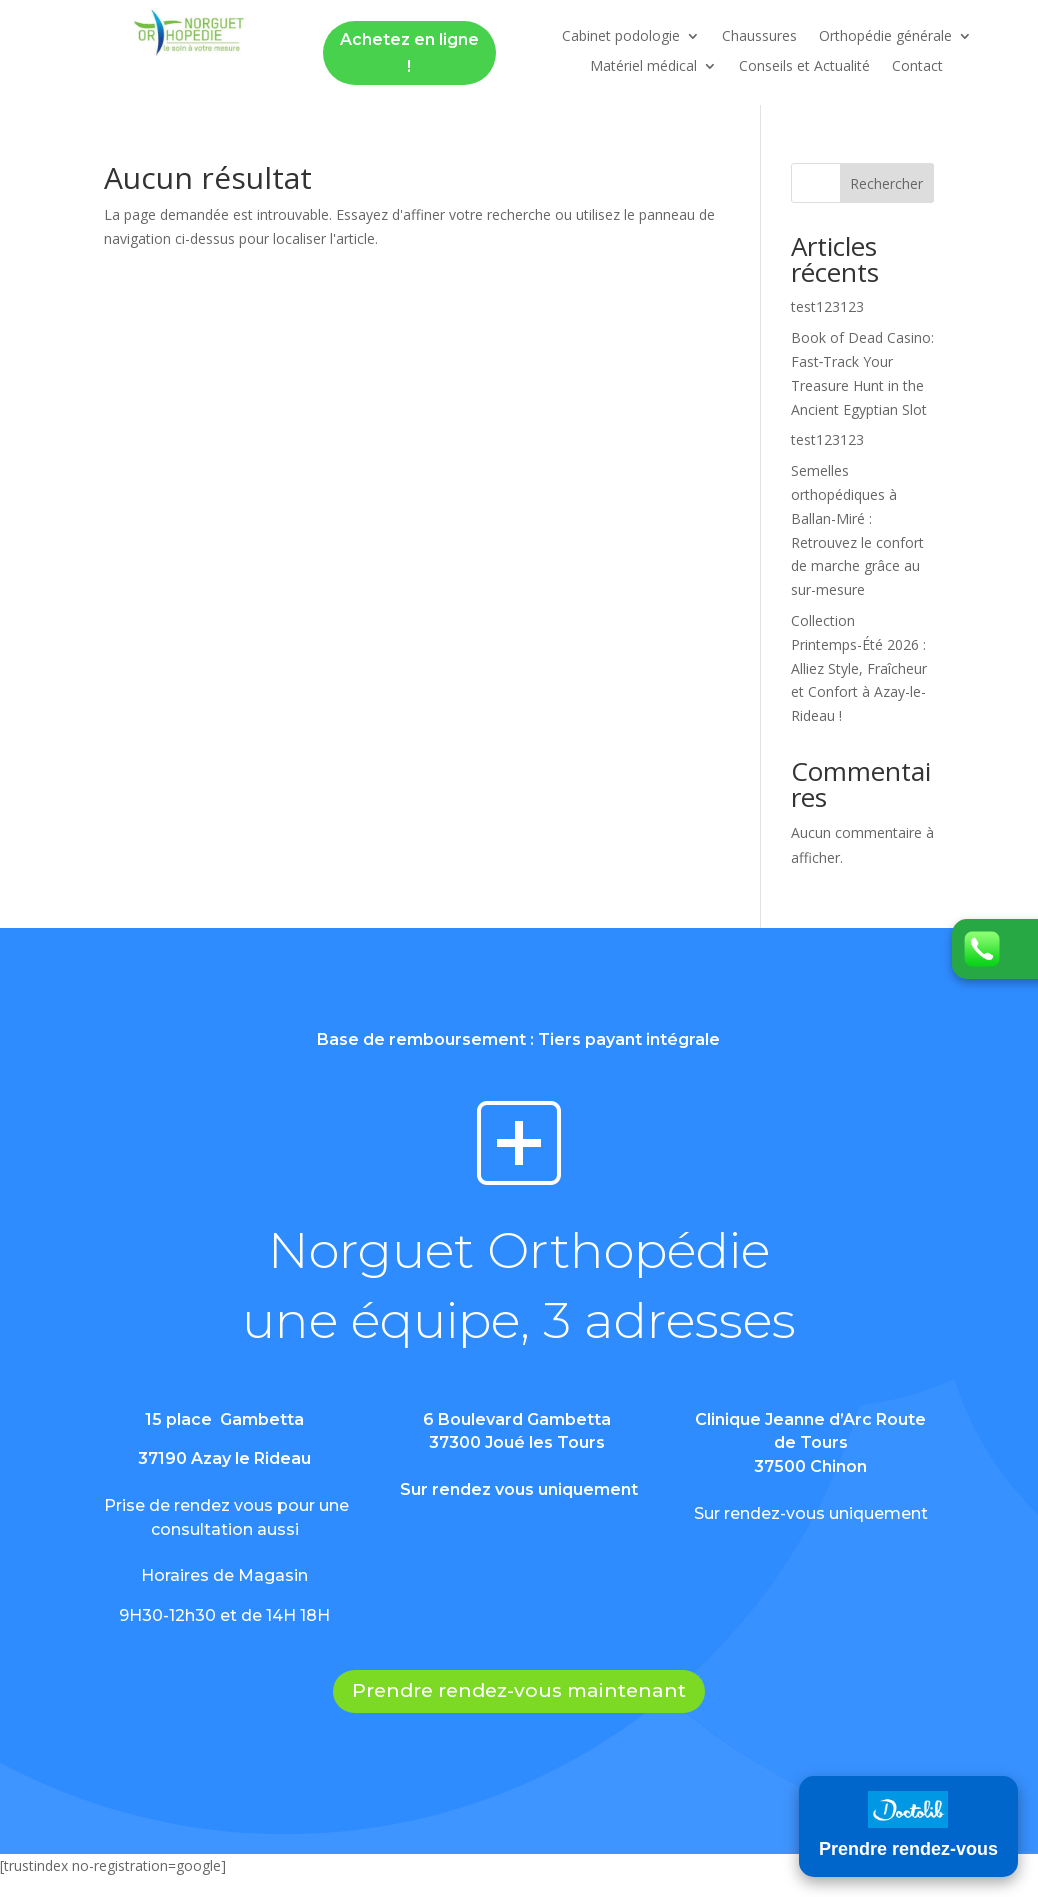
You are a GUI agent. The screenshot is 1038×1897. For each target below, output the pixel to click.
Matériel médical (643, 67)
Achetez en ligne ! (409, 53)
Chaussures (759, 37)
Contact (917, 67)
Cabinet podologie (621, 37)
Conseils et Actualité (804, 67)
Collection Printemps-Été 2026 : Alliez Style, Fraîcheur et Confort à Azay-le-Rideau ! (859, 668)
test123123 (827, 306)
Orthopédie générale (885, 37)
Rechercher (886, 183)
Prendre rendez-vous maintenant (519, 1690)
